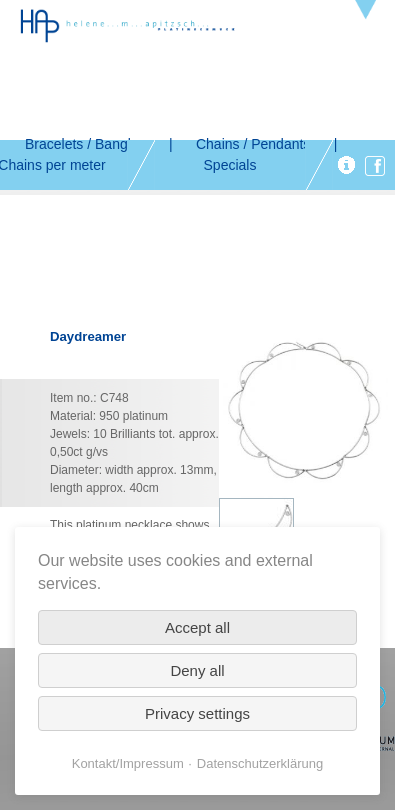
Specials (230, 165)
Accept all (197, 627)
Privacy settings (197, 713)
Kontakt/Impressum (128, 763)
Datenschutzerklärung (260, 763)
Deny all (197, 670)
